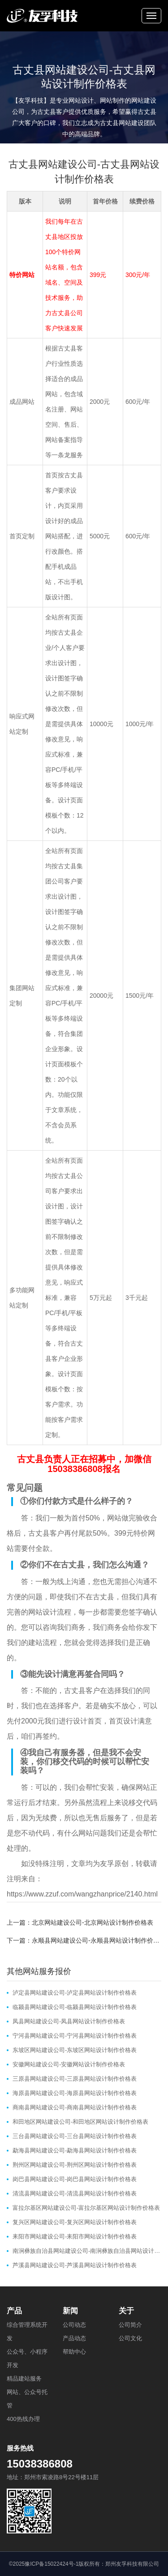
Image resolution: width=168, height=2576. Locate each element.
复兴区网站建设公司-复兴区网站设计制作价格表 (75, 2222)
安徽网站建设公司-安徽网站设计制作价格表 (69, 2064)
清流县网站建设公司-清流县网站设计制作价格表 (75, 2193)
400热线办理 (23, 2419)
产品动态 (74, 2338)
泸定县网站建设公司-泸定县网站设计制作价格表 (75, 1992)
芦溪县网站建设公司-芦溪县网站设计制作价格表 (75, 2265)
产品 (14, 2311)
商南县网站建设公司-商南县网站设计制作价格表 (75, 2107)
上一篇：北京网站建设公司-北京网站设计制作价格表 (80, 1922)
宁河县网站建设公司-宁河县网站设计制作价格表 (75, 2035)
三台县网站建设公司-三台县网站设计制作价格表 (75, 2136)
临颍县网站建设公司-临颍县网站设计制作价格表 (75, 2007)
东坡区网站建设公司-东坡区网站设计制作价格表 (75, 2050)
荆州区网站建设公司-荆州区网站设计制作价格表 (75, 2164)
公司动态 (74, 2324)
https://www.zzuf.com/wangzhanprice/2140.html (82, 1894)
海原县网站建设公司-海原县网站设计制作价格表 (75, 2093)
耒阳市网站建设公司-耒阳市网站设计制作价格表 (75, 2236)
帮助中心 (74, 2351)
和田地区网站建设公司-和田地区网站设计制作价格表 (80, 2121)
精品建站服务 (24, 2378)
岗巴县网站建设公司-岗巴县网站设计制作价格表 (75, 2179)
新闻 (70, 2311)
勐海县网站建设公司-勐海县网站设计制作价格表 (75, 2150)
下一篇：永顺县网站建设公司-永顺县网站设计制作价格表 (84, 1940)
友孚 (107, 1863)
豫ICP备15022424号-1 (51, 2564)
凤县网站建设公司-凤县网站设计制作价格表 (69, 2021)
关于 (126, 2311)
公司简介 (130, 2324)
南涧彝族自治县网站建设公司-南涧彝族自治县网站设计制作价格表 (87, 2250)
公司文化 (130, 2338)
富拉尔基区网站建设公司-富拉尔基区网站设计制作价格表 (86, 2207)
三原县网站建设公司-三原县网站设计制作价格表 (75, 2078)
